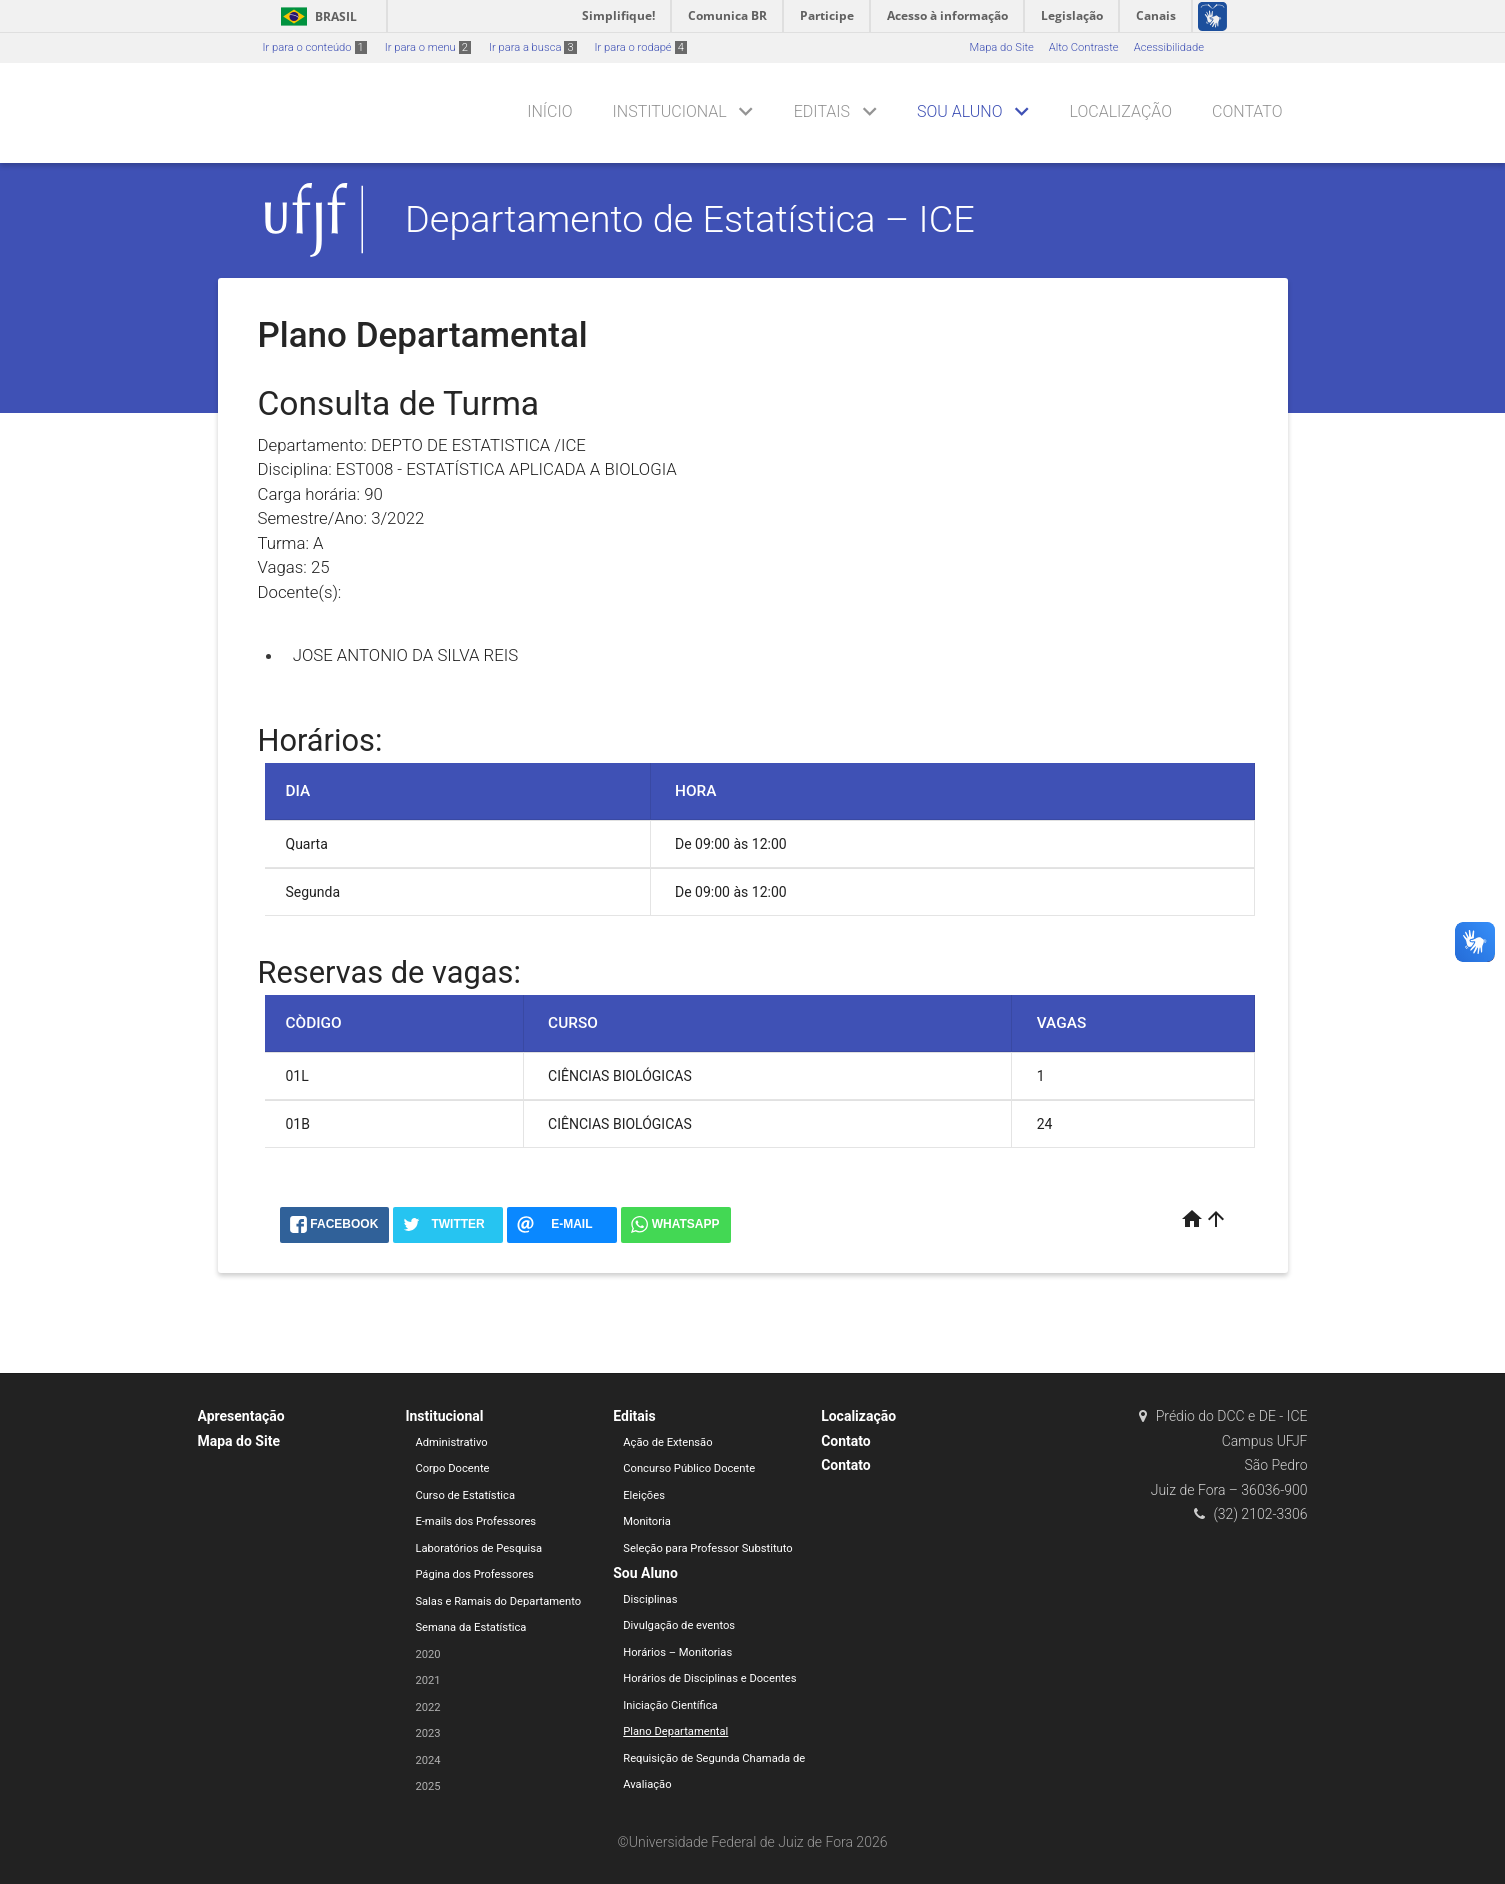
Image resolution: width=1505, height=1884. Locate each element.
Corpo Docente (452, 1468)
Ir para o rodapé (641, 47)
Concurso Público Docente (689, 1468)
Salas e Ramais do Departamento (498, 1601)
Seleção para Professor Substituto (707, 1548)
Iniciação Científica (670, 1705)
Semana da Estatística (470, 1627)
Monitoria (647, 1521)
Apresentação (241, 1416)
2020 (427, 1654)
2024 (427, 1760)
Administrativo (451, 1442)
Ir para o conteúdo (315, 47)
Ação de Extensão (667, 1442)
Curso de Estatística (465, 1495)
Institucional (670, 111)
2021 (427, 1680)
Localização (1121, 111)
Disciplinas (650, 1599)
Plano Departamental (675, 1731)
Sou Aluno (959, 111)
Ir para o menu (428, 47)
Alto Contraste (1084, 47)
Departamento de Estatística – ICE (690, 219)
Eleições (644, 1495)
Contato (1247, 111)
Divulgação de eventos (679, 1625)
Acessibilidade (1169, 47)
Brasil (315, 16)
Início (549, 111)
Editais (822, 111)
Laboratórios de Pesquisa (478, 1548)
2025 (427, 1786)
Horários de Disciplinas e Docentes (709, 1678)
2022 (427, 1707)
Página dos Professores (474, 1574)
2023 (427, 1733)
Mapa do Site (1001, 47)
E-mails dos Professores (475, 1521)
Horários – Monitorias (677, 1652)
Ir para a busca (533, 47)
